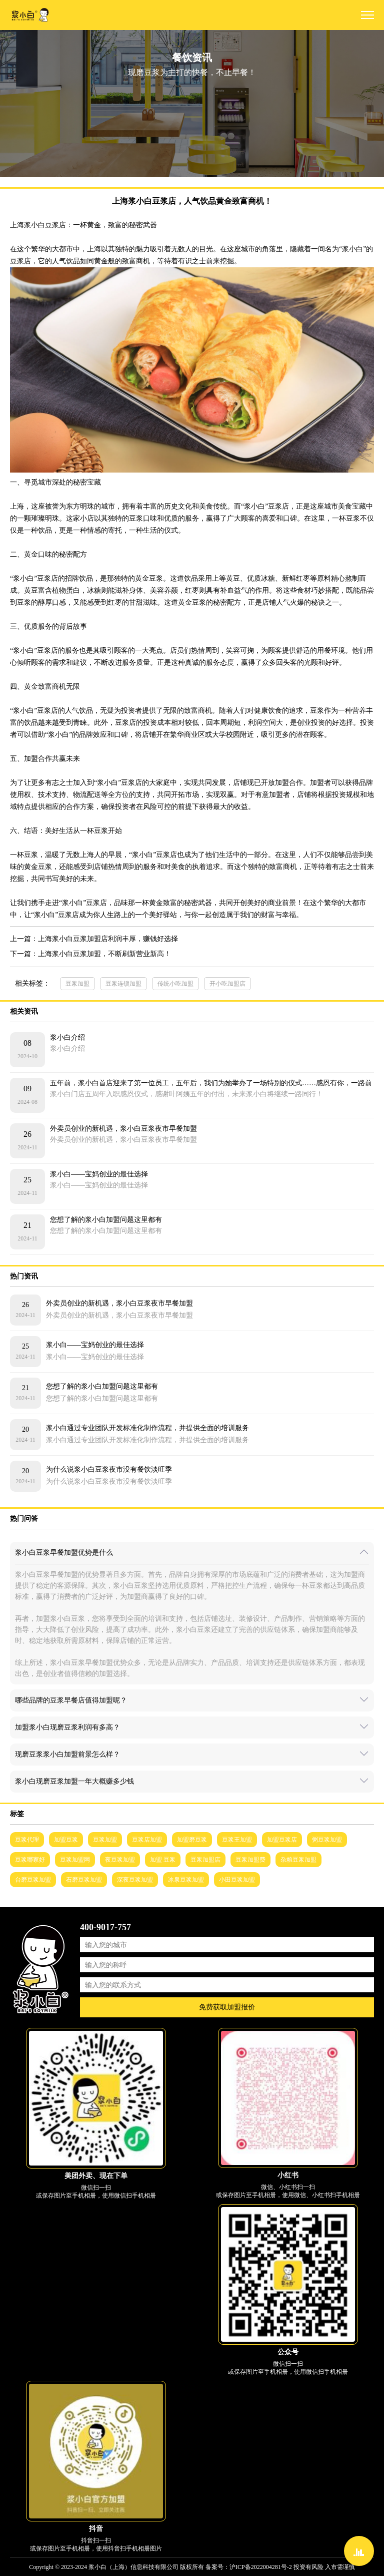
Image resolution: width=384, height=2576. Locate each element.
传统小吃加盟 (176, 983)
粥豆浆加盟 (327, 1839)
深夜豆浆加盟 (135, 1879)
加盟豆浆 (66, 1839)
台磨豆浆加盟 (33, 1879)
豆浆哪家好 (30, 1859)
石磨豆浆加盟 (84, 1879)
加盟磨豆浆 (192, 1839)
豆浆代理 (27, 1839)
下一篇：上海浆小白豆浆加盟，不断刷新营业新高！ (90, 954)
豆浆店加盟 (147, 1839)
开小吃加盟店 (228, 983)
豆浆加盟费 (251, 1859)
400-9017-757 (105, 1927)
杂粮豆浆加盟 (298, 1859)
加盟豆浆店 (282, 1839)
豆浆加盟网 (75, 1859)
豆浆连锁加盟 (124, 983)
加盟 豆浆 (163, 1859)
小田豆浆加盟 (237, 1879)
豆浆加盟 (78, 983)
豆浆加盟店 (205, 1859)
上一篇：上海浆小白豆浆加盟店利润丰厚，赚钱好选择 (94, 939)
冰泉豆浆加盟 (186, 1879)
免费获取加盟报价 (227, 2007)
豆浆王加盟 (237, 1839)
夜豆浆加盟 (120, 1859)
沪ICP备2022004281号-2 (261, 2566)
